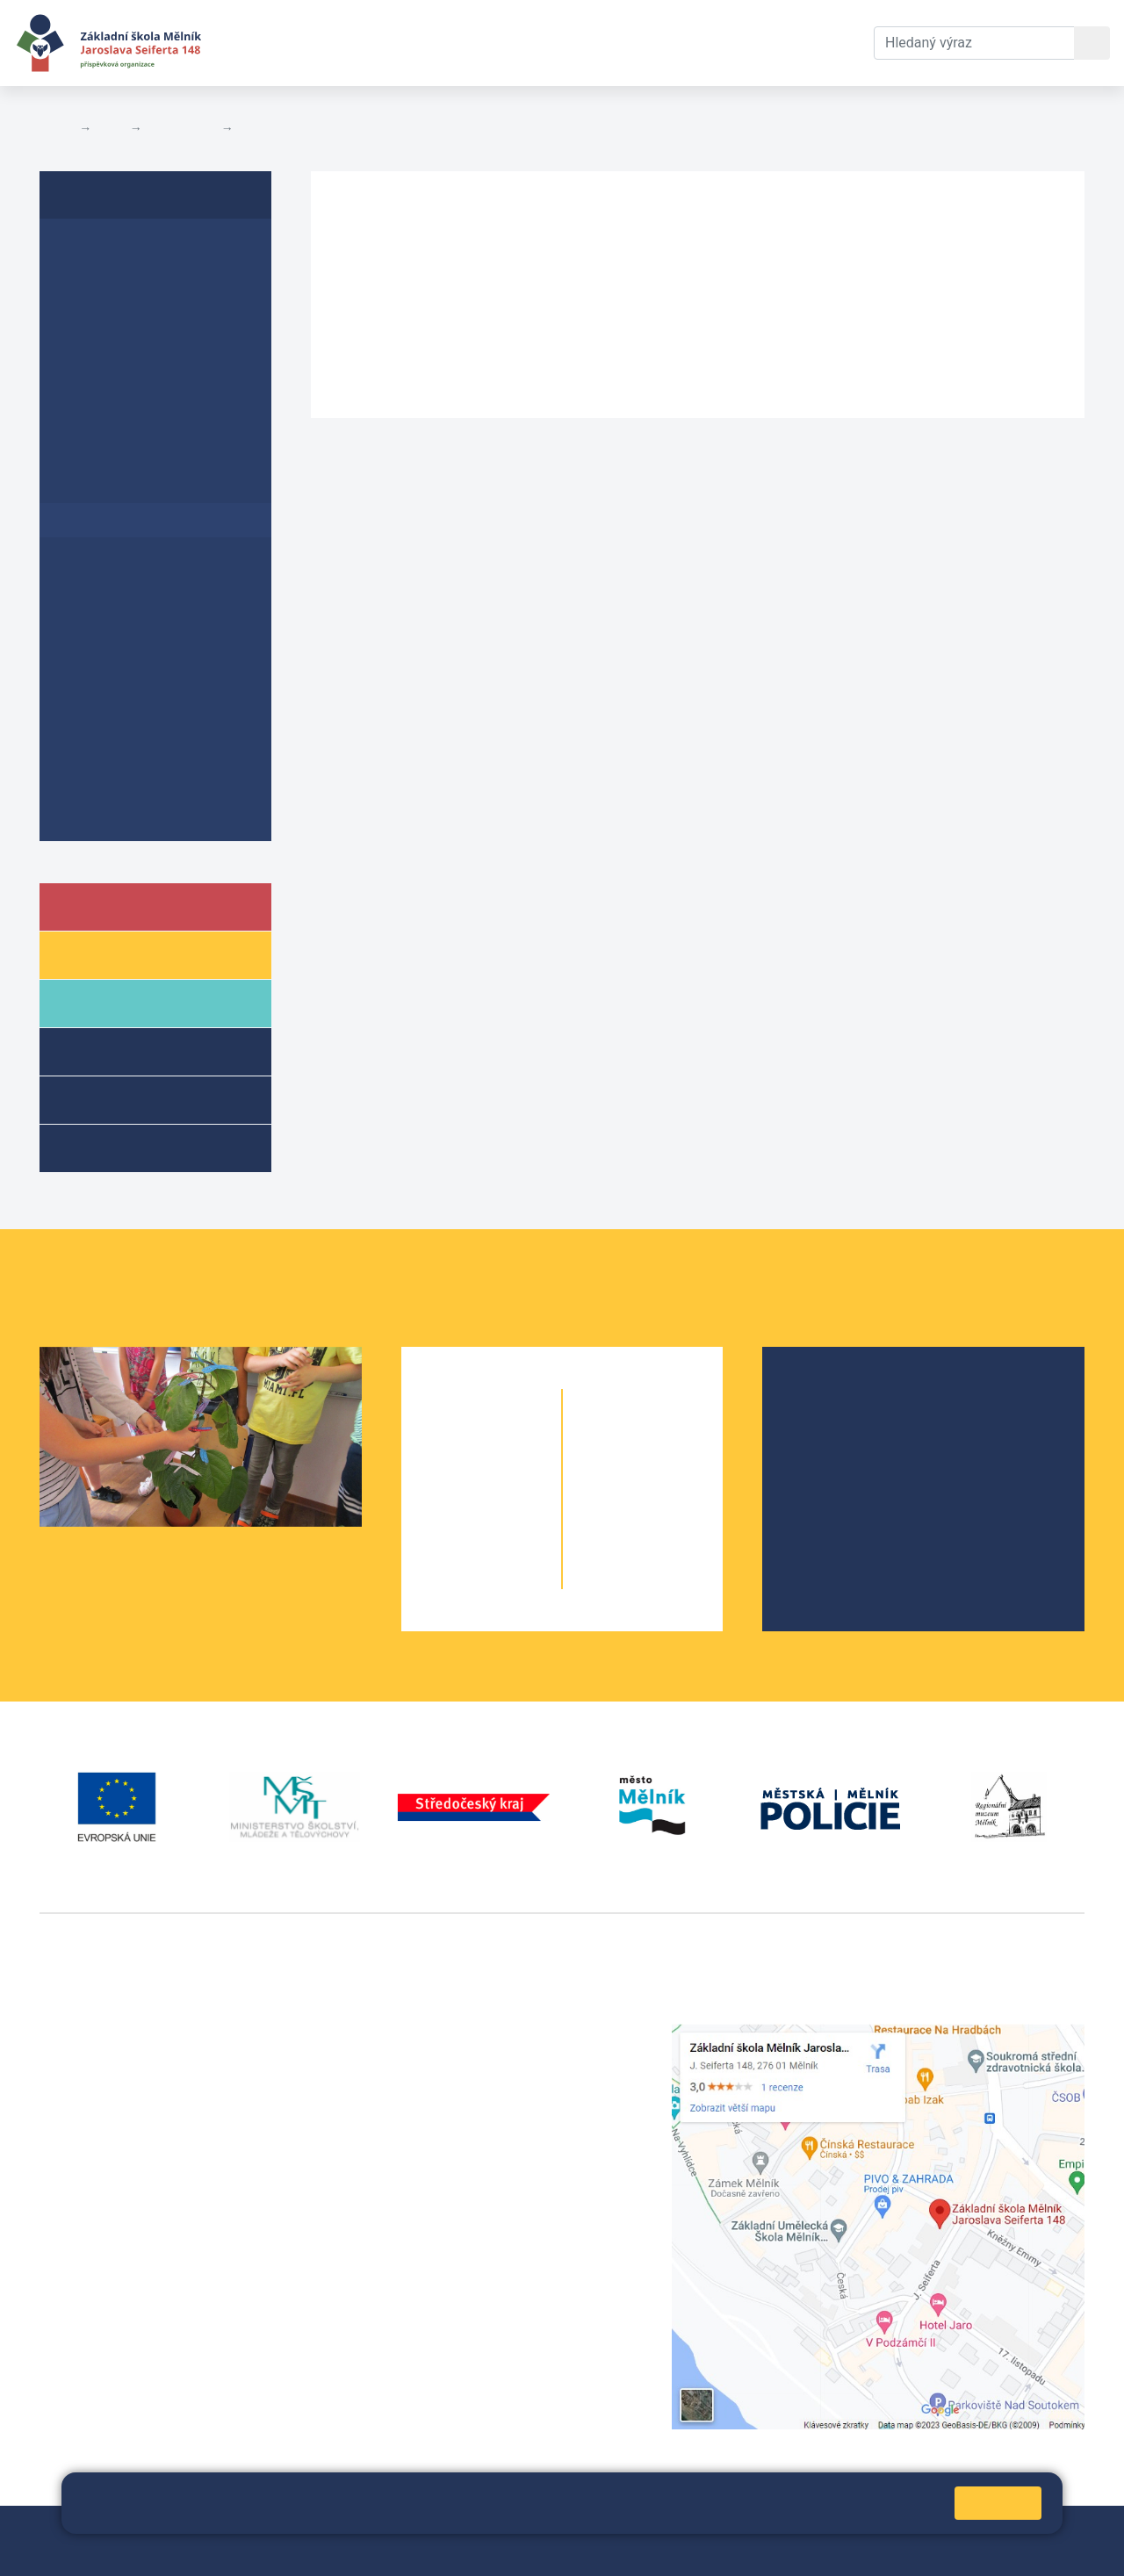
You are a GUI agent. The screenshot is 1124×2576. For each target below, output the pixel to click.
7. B (674, 1472)
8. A (611, 1508)
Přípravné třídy (139, 1099)
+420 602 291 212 (458, 2055)
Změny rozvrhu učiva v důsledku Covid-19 (154, 631)
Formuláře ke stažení (135, 452)
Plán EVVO (99, 351)
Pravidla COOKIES (95, 2551)
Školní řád (96, 316)
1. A (450, 1437)
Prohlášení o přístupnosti (150, 553)
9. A (611, 1543)
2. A (450, 1472)
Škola (108, 905)
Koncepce (96, 675)
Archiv (83, 742)
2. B (513, 1472)
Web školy (1052, 2530)
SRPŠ (821, 1511)
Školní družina (137, 1050)
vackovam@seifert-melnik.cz (132, 2295)
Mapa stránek (410, 2530)
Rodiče (111, 1002)
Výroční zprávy (113, 249)
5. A (450, 1578)
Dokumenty (536, 42)
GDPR (81, 486)
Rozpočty (267, 128)
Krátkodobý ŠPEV (137, 384)
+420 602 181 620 (97, 2274)
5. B (513, 1578)
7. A (611, 1472)
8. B (674, 1508)
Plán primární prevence (143, 418)
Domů (56, 128)
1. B (513, 1437)
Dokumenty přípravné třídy (155, 810)
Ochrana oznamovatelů (142, 775)
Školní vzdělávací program (154, 587)
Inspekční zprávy (120, 283)
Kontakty (644, 42)
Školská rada (845, 1427)
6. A (611, 1437)
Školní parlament (857, 1483)
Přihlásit (488, 2530)
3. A (450, 1508)
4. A (450, 1543)
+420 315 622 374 (458, 2034)
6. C (674, 1437)
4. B (513, 1543)
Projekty (830, 1455)
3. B (513, 1508)
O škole (828, 1399)
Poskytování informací (140, 708)
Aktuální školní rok (391, 42)
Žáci (100, 954)
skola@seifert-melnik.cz (478, 2097)
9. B (674, 1543)
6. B (642, 1437)
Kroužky (113, 1147)
